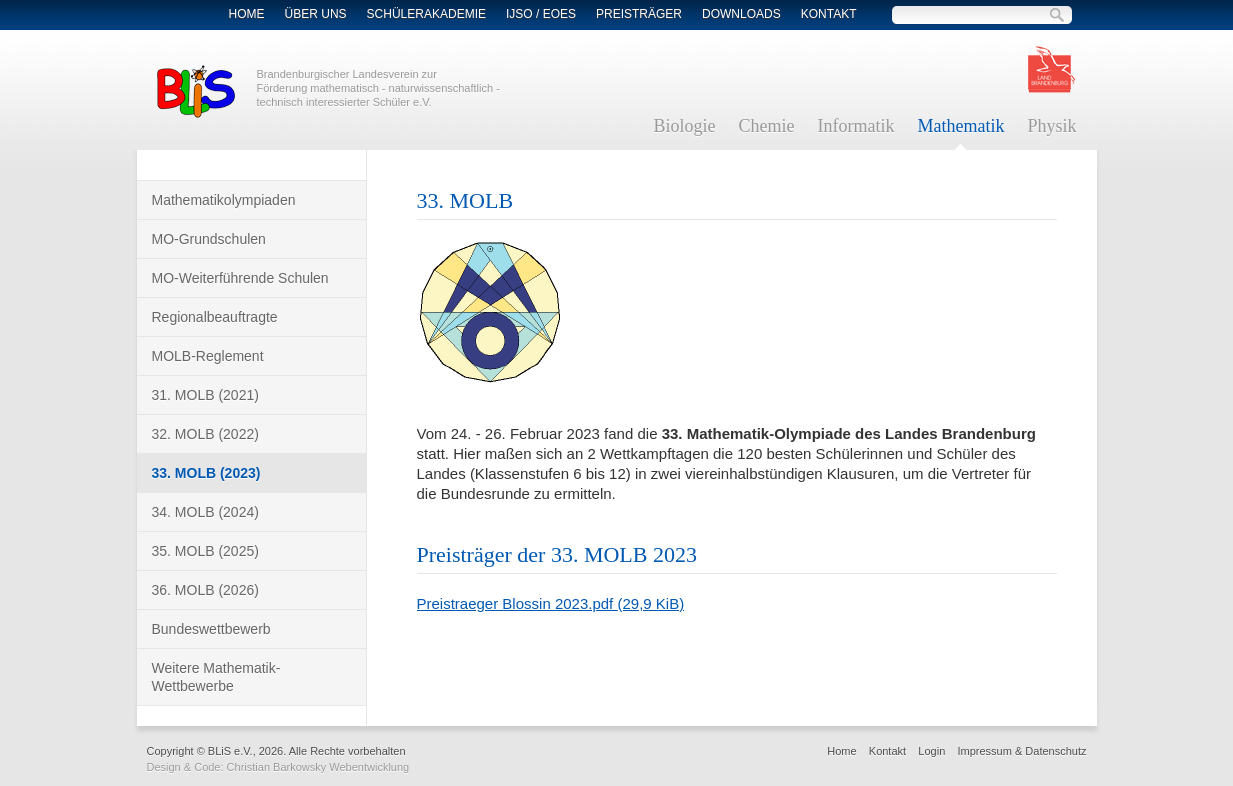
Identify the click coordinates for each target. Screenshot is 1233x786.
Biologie (685, 126)
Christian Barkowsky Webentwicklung (318, 767)
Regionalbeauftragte (215, 317)
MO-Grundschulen (209, 239)
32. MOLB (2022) (205, 434)
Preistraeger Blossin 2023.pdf (551, 603)
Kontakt (829, 14)
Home (247, 14)
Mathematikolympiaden (224, 200)
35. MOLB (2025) (205, 551)
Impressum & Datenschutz (1022, 751)
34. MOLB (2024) (205, 512)
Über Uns (316, 14)
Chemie (767, 126)
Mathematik (960, 126)
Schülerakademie (426, 14)
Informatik (856, 126)
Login (931, 751)
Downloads (741, 14)
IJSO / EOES (541, 14)
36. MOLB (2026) (205, 590)
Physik (1051, 126)
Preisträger (639, 14)
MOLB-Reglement (208, 356)
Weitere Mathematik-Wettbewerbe (216, 677)
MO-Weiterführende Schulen (240, 278)
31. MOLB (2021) (205, 395)
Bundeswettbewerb (211, 629)
